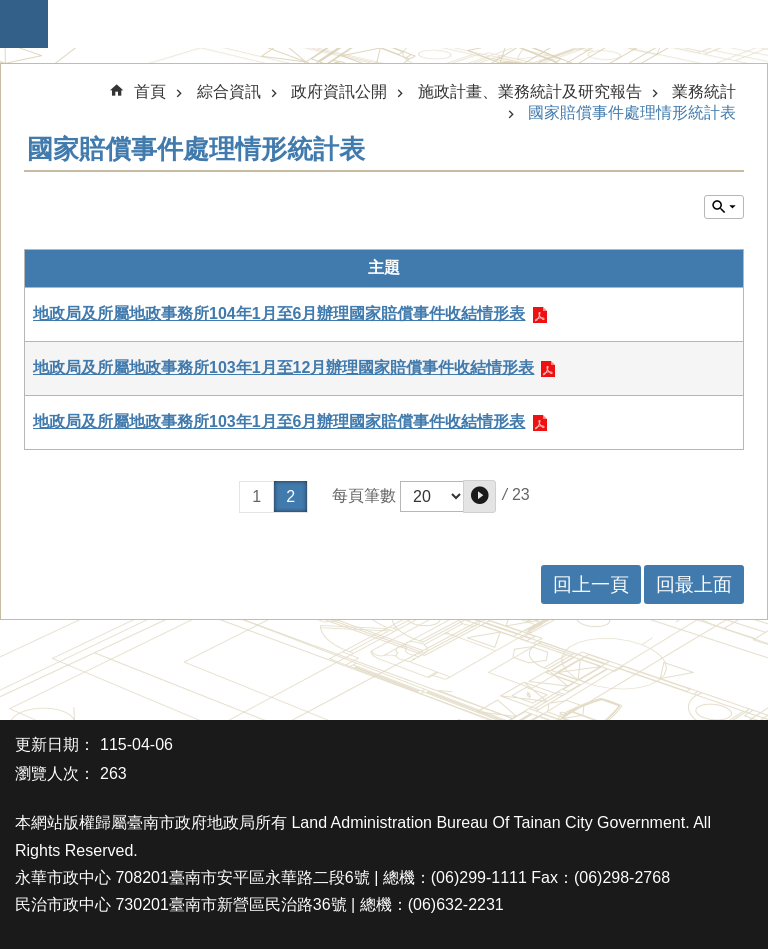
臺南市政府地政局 (394, 24)
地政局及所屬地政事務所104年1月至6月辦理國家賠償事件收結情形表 (279, 313)
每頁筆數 (364, 495)
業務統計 (704, 91)
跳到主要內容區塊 (10, 10)
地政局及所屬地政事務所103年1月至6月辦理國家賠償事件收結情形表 (279, 421)
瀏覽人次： (55, 773)
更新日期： (55, 744)
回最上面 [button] (694, 584)
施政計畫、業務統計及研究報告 (530, 91)
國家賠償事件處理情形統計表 (632, 112)
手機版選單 (24, 24)
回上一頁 (591, 584)
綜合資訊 (229, 91)
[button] (479, 496)
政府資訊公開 (339, 91)
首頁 (150, 91)
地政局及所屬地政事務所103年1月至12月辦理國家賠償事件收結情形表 (283, 367)
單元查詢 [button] (724, 207)
